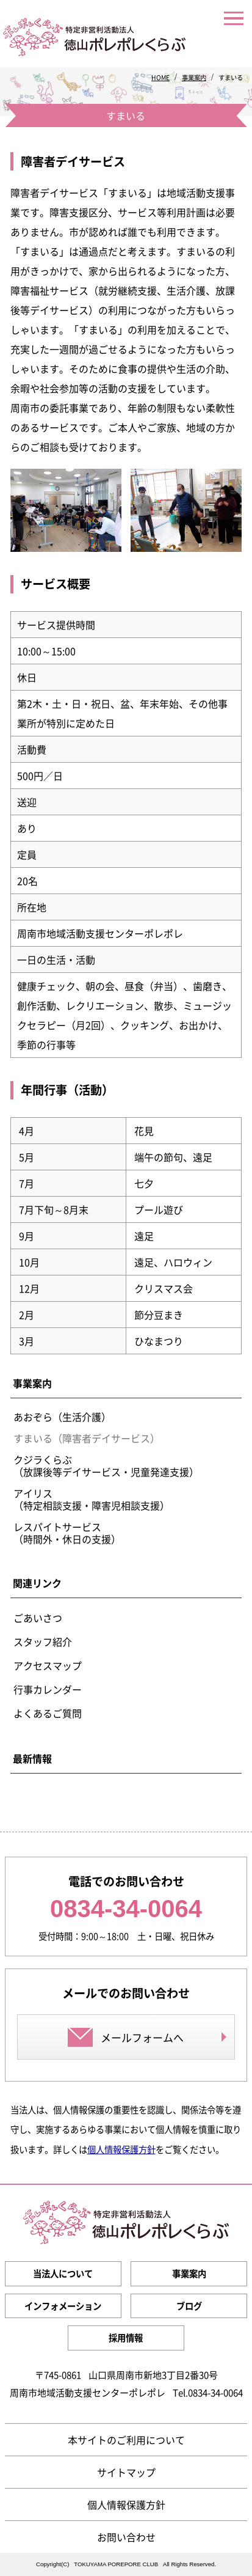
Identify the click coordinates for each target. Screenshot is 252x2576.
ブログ (189, 2306)
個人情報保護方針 (121, 2149)
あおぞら (62, 1416)
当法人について (63, 2273)
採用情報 (126, 2337)
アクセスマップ (47, 1665)
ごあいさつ (37, 1617)
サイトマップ (126, 2472)
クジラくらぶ (106, 1465)
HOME (160, 77)
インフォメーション (62, 2306)
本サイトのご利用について (126, 2439)
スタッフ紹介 (42, 1641)
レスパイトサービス (67, 1532)
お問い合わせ (126, 2537)
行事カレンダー (47, 1689)
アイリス (91, 1499)
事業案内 (194, 77)
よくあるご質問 (47, 1713)
